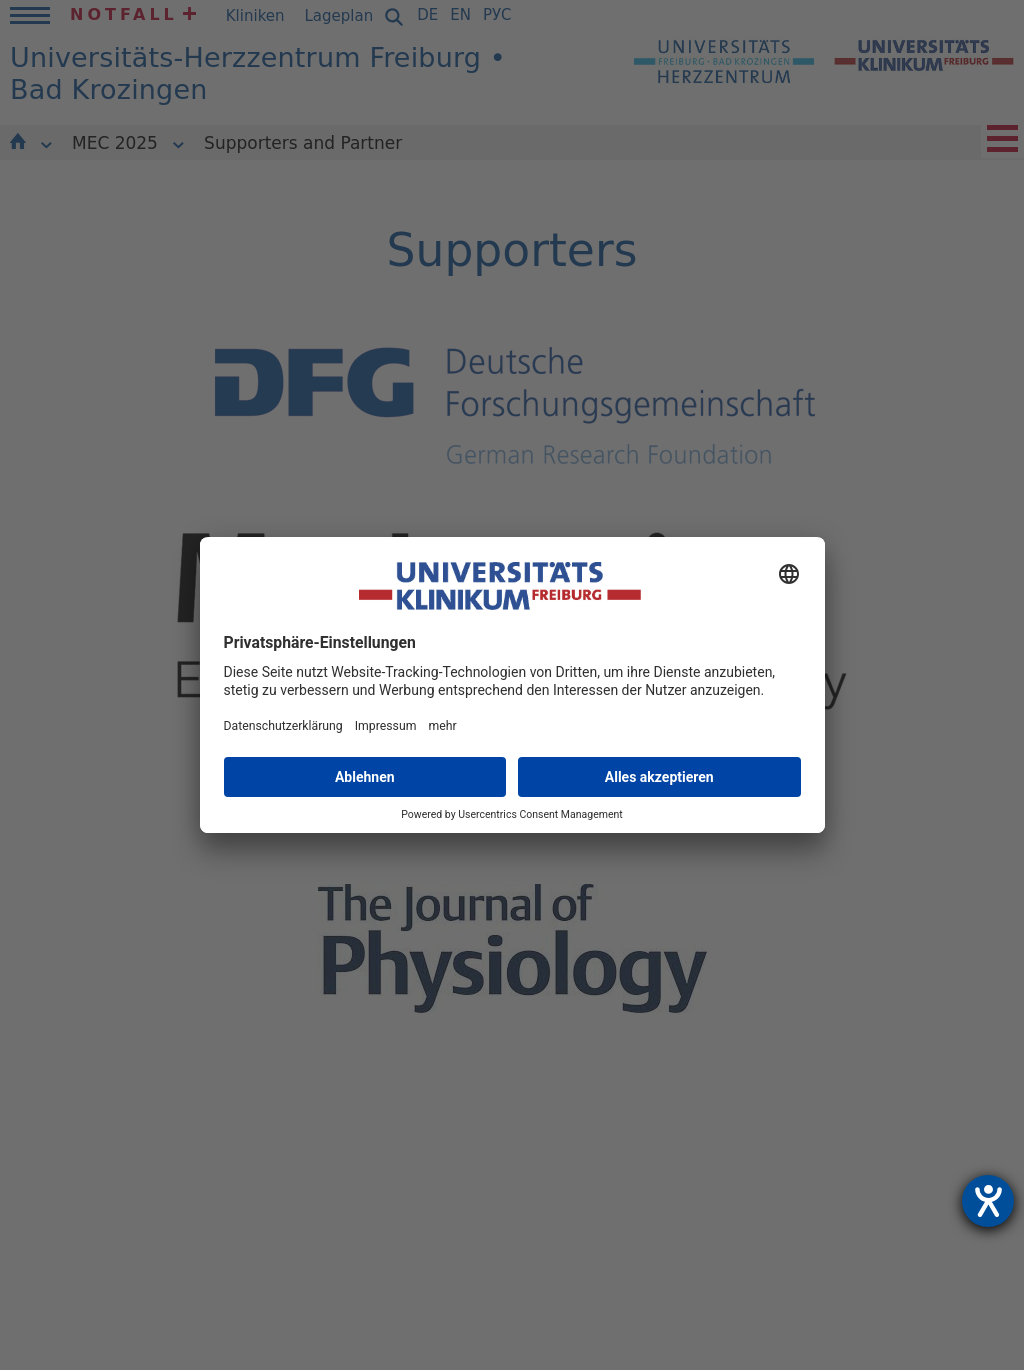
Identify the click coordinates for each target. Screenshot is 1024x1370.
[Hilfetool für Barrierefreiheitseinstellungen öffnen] (988, 1201)
